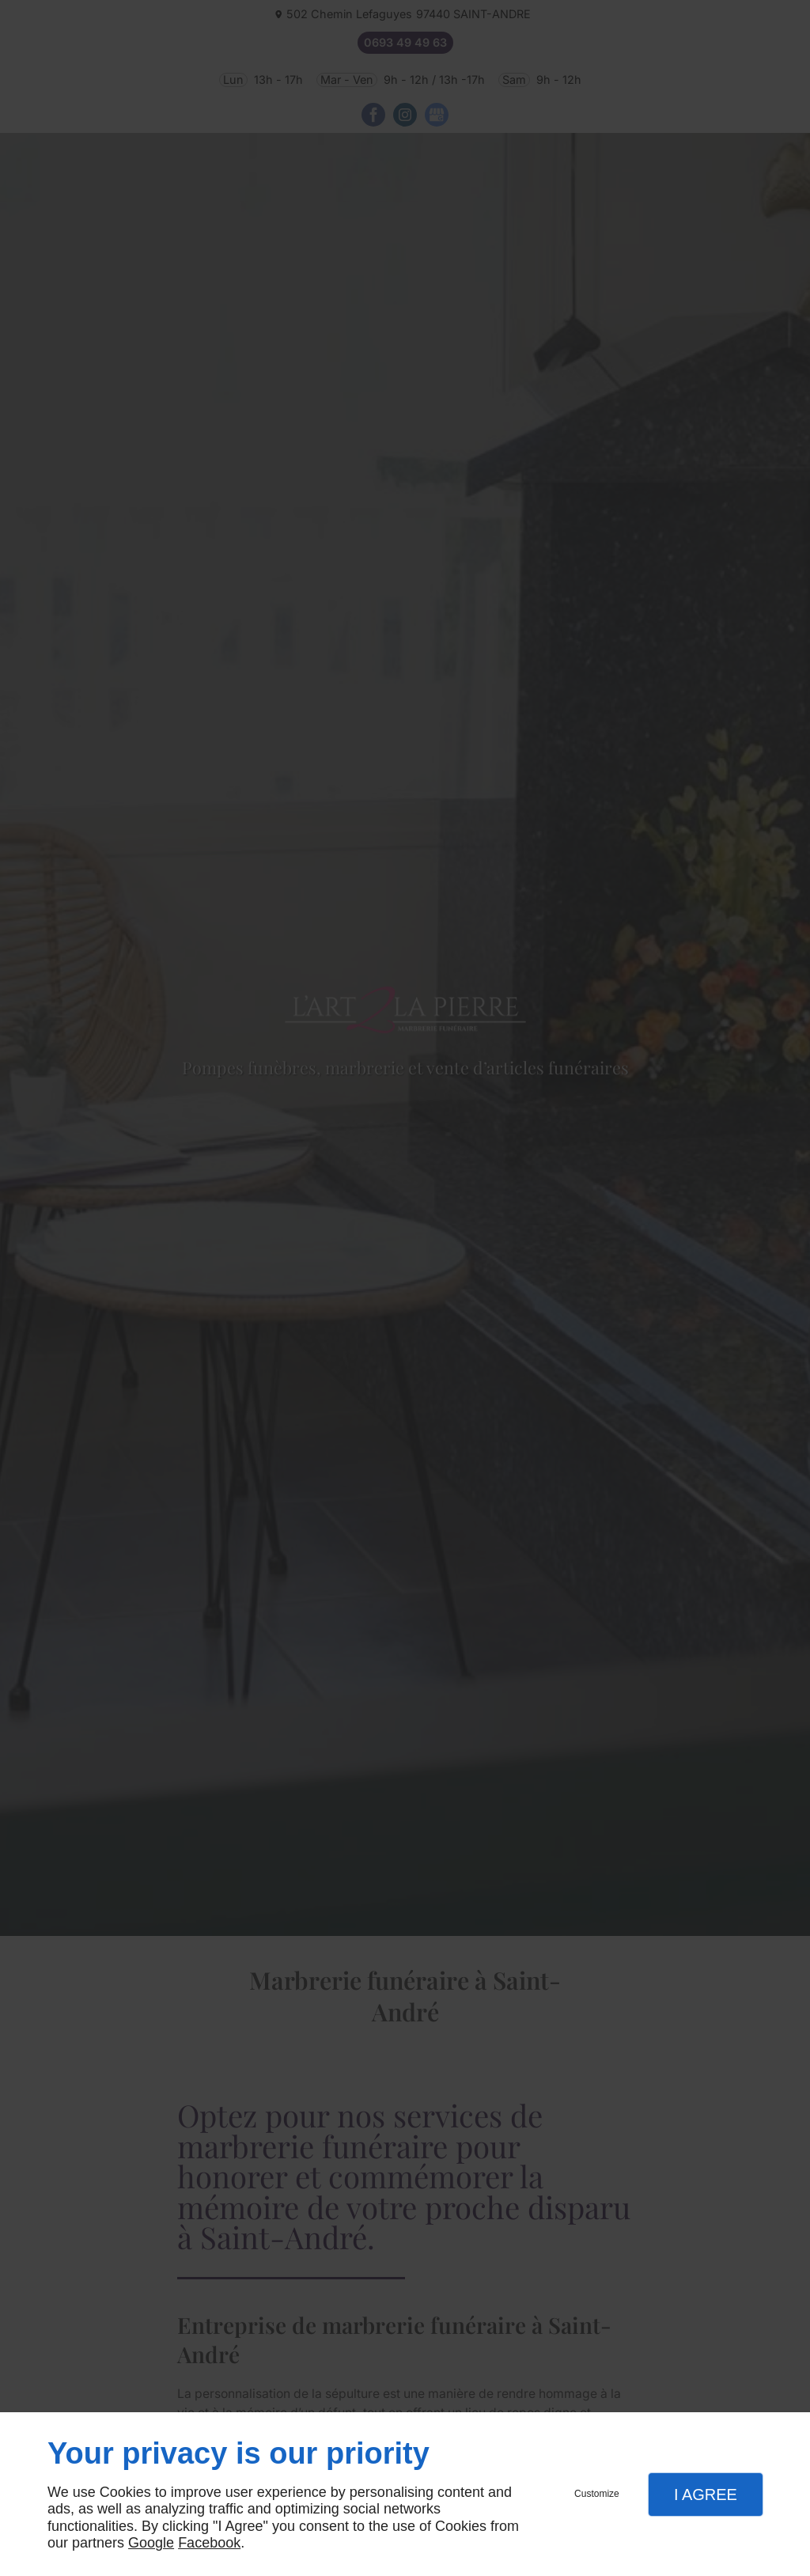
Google (151, 2543)
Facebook (209, 2543)
